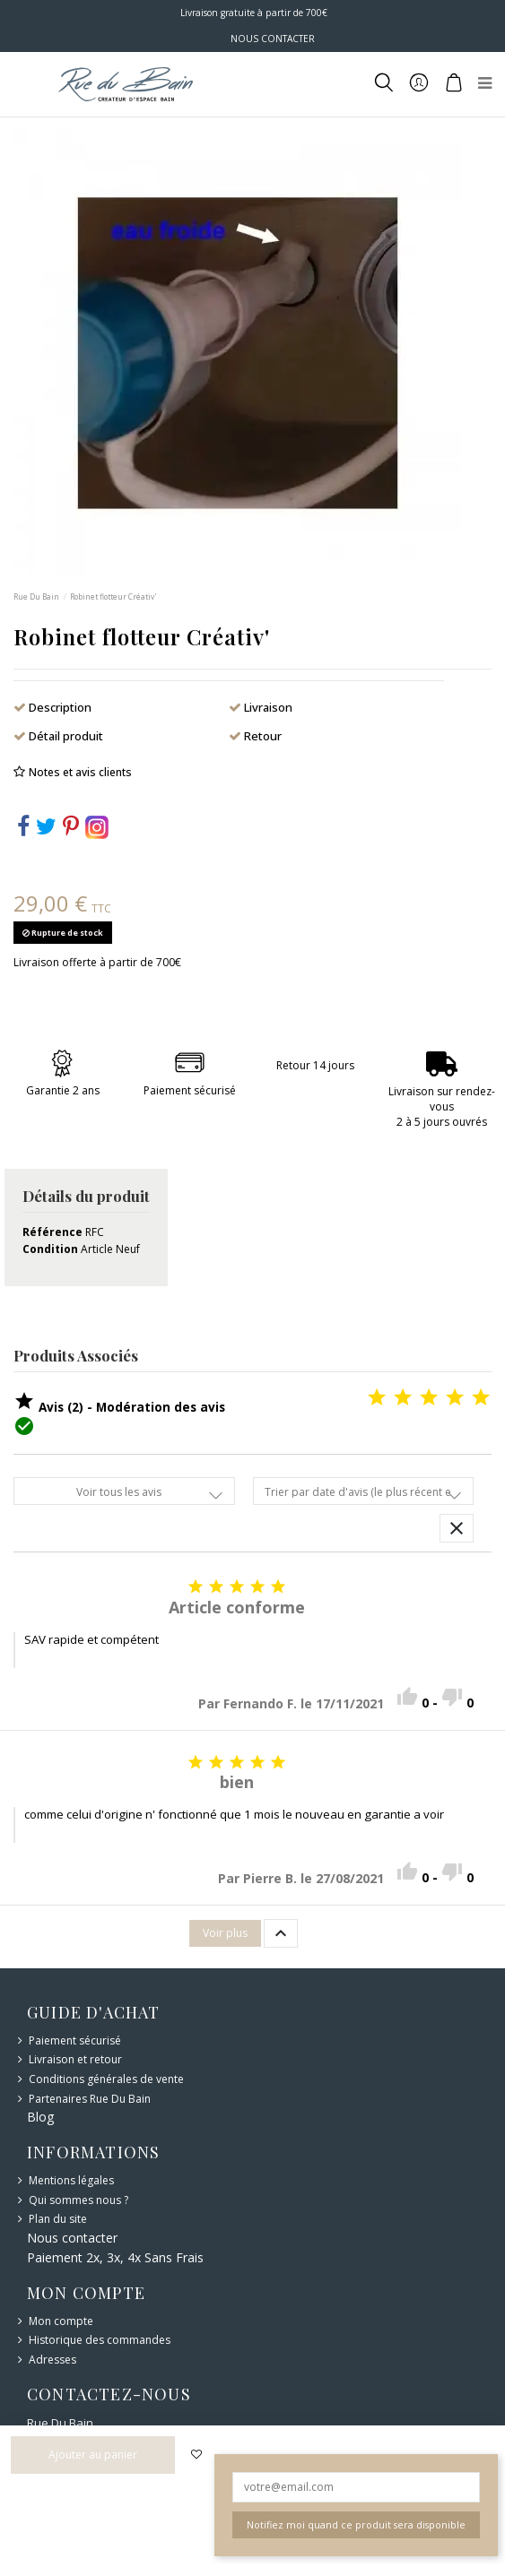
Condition (50, 1249)
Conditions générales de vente (106, 2079)
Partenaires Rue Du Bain (90, 2099)
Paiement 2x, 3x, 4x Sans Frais (115, 2257)
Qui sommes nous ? (78, 2200)
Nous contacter (72, 2237)
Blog (40, 2116)
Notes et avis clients (80, 772)
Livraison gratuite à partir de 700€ (252, 12)
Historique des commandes (99, 2340)
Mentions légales (71, 2181)
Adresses (52, 2360)
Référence (52, 1232)
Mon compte (61, 2321)
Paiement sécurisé (75, 2041)
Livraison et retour (75, 2060)
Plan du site (58, 2219)
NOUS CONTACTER (273, 38)
